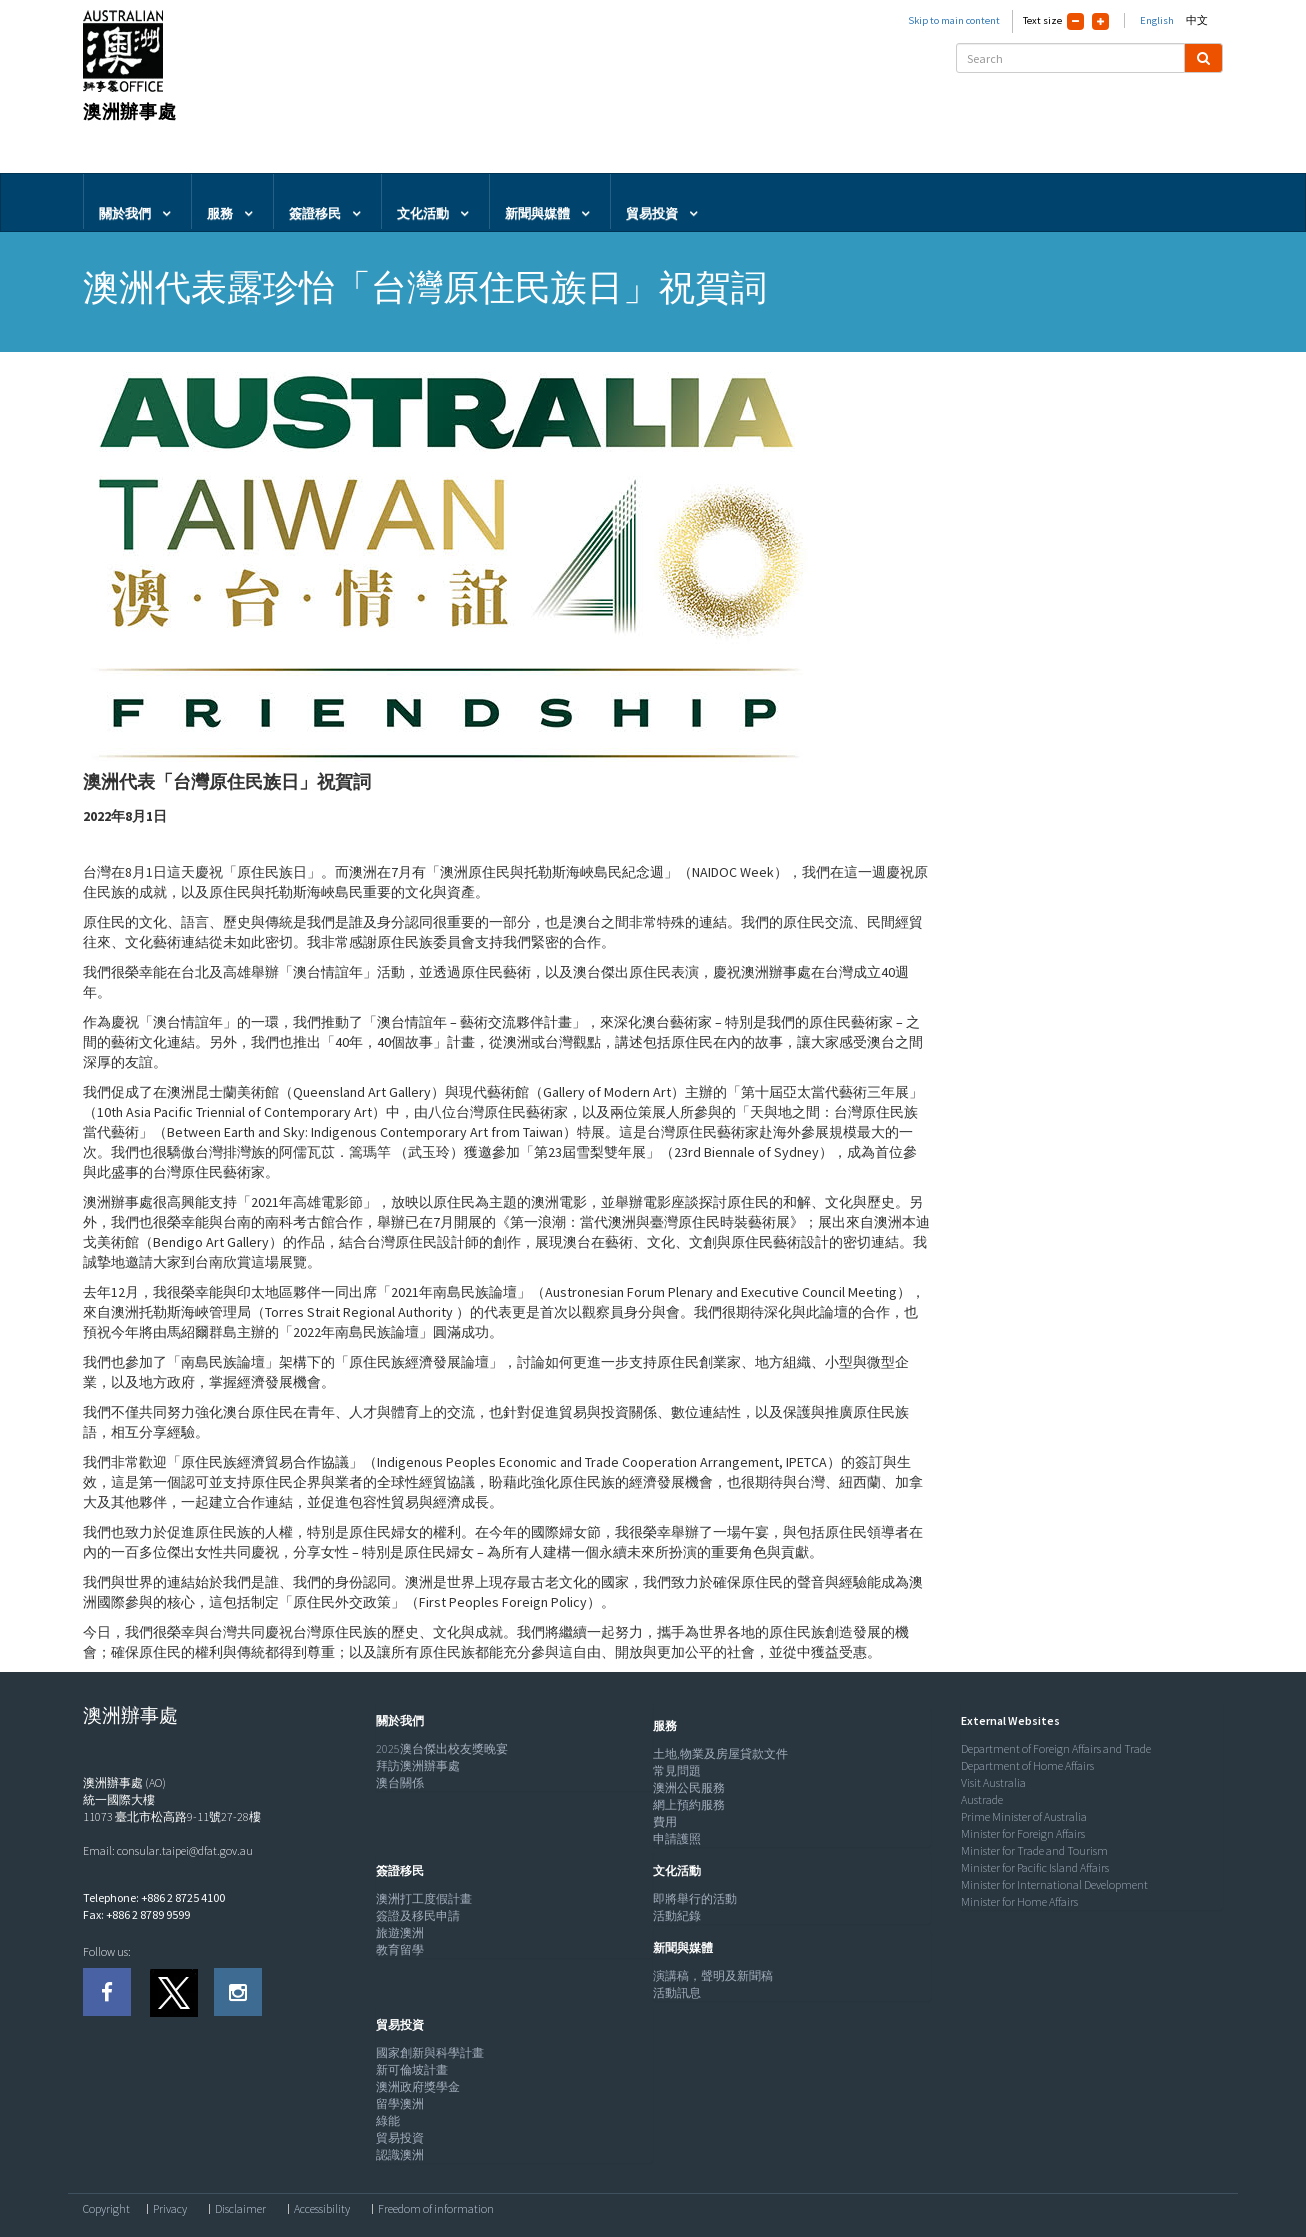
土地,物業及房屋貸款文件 (720, 1753)
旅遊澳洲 (400, 1932)
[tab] (510, 1721)
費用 (665, 1821)
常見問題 (677, 1770)
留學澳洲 (400, 2103)
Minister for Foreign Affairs (1023, 1833)
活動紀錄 (677, 1915)
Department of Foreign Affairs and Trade (1056, 1748)
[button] (395, 1720)
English (1157, 20)
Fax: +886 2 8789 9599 (136, 1914)
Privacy (170, 2209)
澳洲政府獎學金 (418, 2086)
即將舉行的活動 (695, 1898)
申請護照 (677, 1838)
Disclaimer (240, 2209)
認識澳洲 (400, 2154)
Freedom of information (436, 2209)
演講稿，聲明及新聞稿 (713, 1975)
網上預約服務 (689, 1804)
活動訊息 (677, 1992)
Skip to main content (954, 20)
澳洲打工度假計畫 (424, 1898)
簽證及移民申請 (418, 1915)
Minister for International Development (1054, 1884)
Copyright (106, 2209)
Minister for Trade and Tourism (1034, 1850)
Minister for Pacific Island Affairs (1035, 1867)
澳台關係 (400, 1782)
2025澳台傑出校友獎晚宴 (442, 1748)
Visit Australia (993, 1782)
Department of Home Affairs (1027, 1765)
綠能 (388, 2120)
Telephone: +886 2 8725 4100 (154, 1897)
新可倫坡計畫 (412, 2069)
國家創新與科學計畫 (430, 2052)
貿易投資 (400, 2137)
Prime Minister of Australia (1024, 1816)
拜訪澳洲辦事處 (418, 1765)
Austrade (982, 1799)
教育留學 (400, 1949)
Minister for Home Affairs (1019, 1901)
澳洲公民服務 (689, 1787)
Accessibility (322, 2209)
